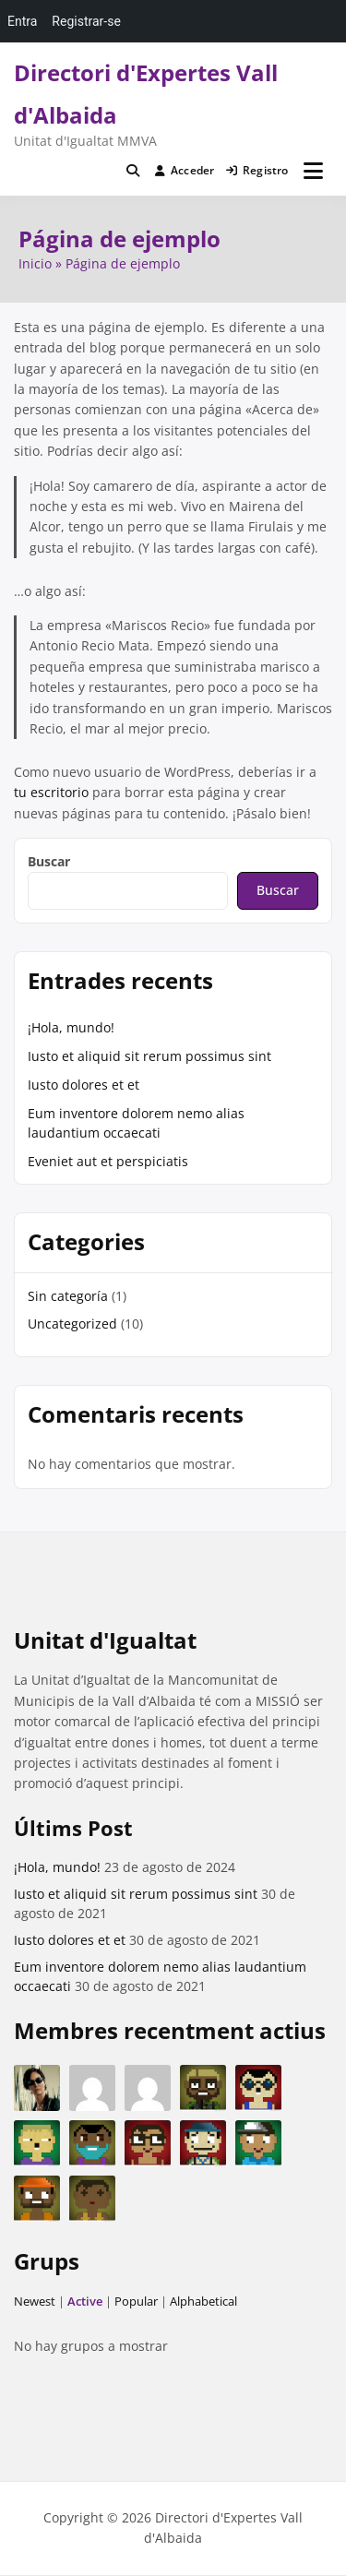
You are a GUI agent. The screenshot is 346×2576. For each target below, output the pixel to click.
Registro (257, 170)
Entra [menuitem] (22, 21)
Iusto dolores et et (83, 1084)
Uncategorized (72, 1323)
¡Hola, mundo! (71, 1027)
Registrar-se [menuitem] (86, 21)
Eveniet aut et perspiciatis (108, 1161)
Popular (136, 2301)
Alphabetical (203, 2301)
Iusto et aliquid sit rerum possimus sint (149, 1056)
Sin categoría (68, 1296)
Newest (34, 2301)
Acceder (185, 170)
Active (84, 2301)
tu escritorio (51, 792)
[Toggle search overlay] (132, 171)
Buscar (49, 861)
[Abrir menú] (313, 170)
